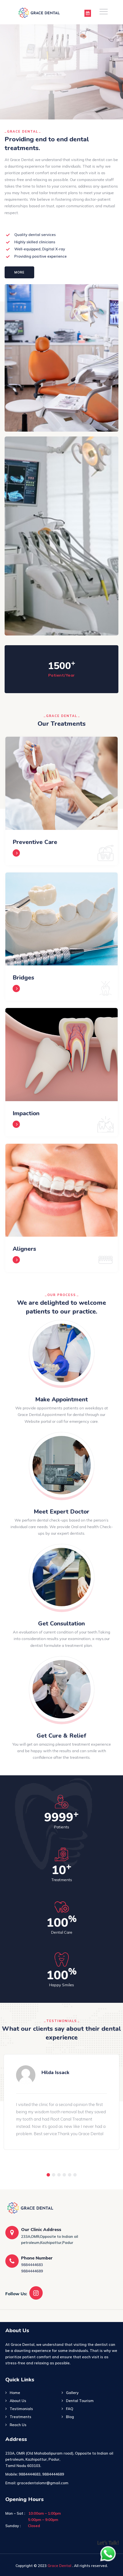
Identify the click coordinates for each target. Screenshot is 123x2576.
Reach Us (18, 2425)
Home (15, 2393)
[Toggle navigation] (103, 12)
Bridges (23, 977)
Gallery (72, 2393)
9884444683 (32, 2264)
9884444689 (32, 2271)
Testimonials (21, 2409)
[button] (48, 2175)
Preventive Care (35, 842)
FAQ (69, 2409)
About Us (18, 2401)
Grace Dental (59, 2565)
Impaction (26, 1113)
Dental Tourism (80, 2401)
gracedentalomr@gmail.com (42, 2483)
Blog (70, 2417)
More (19, 272)
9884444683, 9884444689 (41, 2474)
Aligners (24, 1249)
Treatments (20, 2417)
